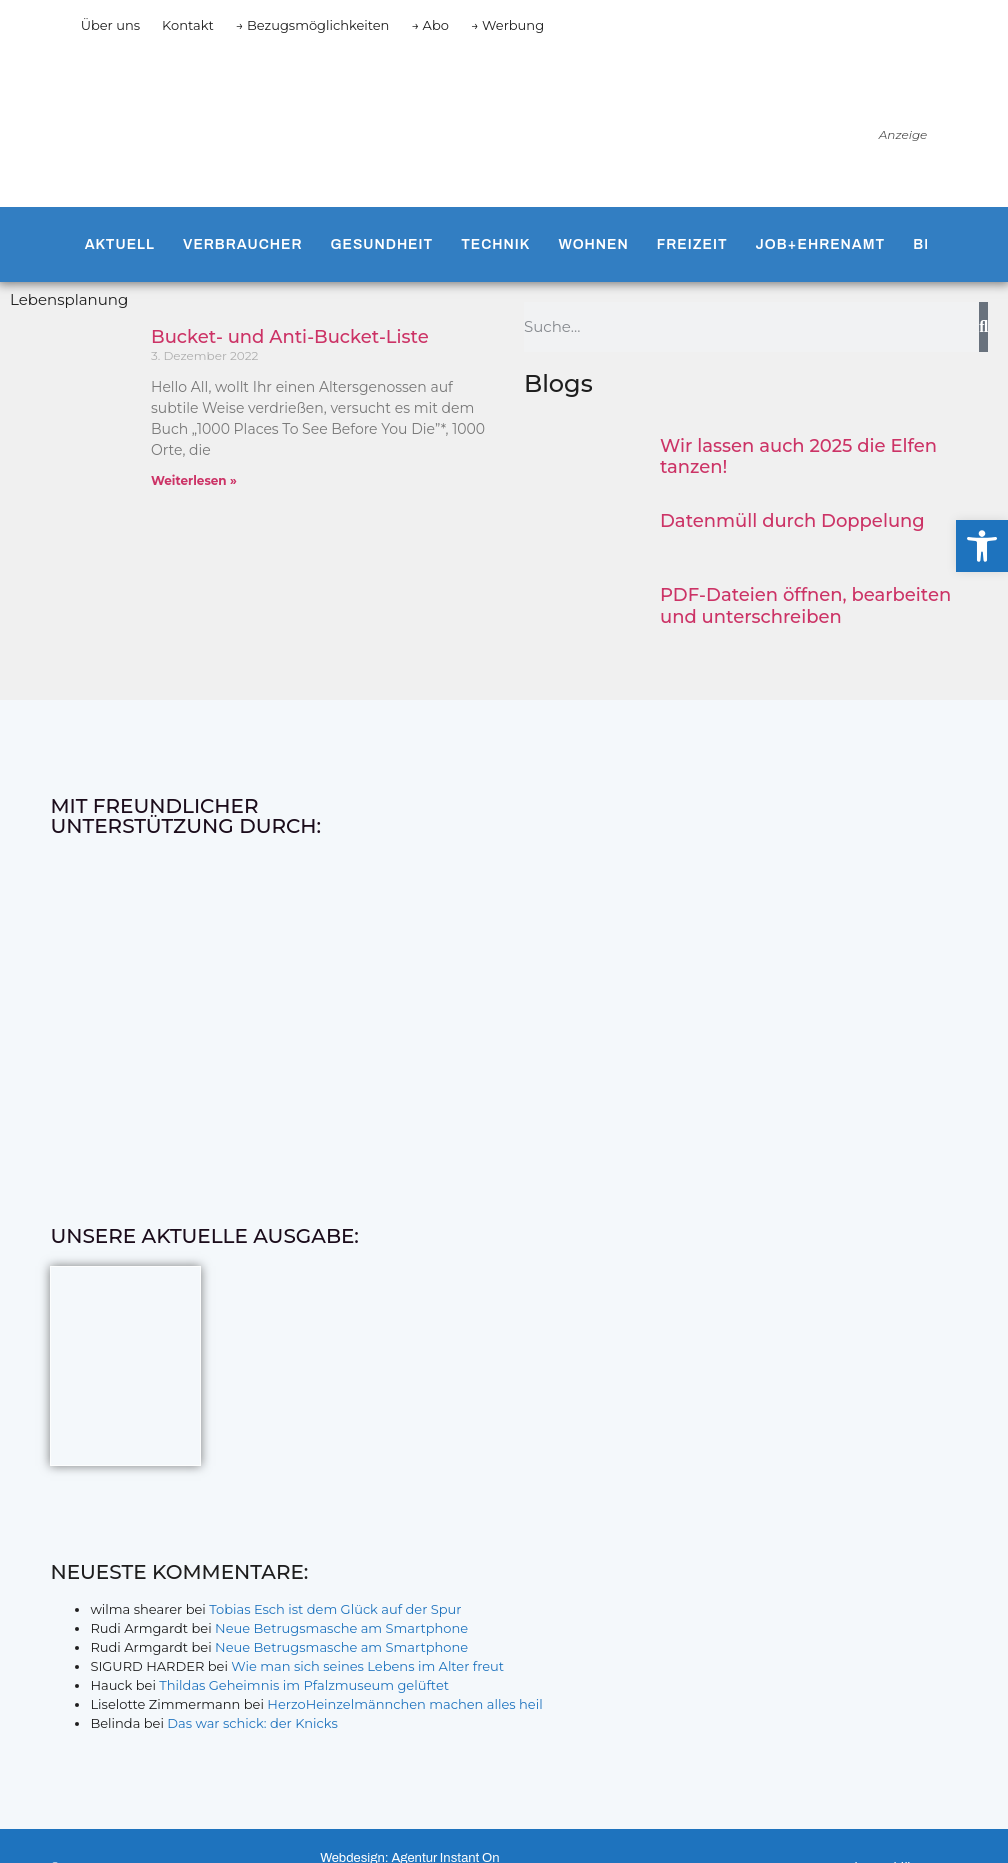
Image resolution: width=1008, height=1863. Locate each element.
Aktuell (120, 244)
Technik (495, 244)
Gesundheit (381, 244)
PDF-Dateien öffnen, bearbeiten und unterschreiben (805, 606)
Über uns (110, 25)
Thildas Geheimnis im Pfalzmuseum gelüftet (304, 1685)
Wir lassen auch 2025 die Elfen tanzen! (798, 457)
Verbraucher (242, 244)
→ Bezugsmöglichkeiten (313, 25)
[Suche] (983, 327)
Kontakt (188, 25)
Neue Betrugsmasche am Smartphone (341, 1628)
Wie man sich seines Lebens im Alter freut (367, 1666)
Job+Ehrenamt (821, 244)
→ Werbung (507, 25)
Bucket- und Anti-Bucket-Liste (290, 337)
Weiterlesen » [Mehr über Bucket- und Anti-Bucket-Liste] (194, 480)
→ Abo (430, 25)
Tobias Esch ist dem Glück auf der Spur (335, 1609)
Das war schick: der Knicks (252, 1723)
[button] (982, 546)
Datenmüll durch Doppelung (792, 521)
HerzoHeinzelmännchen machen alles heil (404, 1704)
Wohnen (594, 244)
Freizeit (692, 244)
